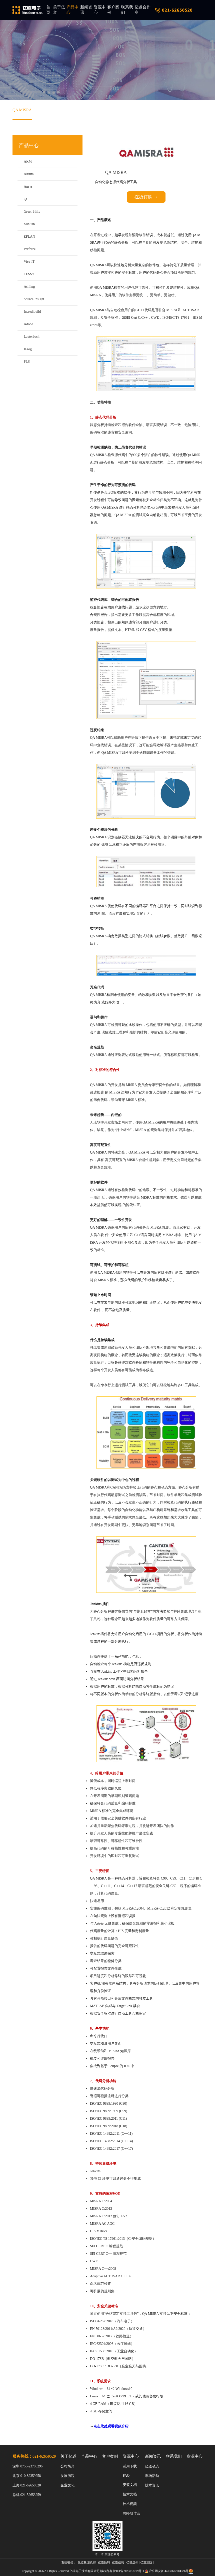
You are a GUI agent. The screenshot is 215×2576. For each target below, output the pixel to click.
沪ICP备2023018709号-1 (128, 2571)
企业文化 (67, 2485)
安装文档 (130, 2485)
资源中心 (100, 10)
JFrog (28, 349)
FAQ (126, 2475)
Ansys (28, 186)
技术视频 (130, 2504)
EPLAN (29, 236)
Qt (25, 199)
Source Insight (34, 299)
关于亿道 (59, 10)
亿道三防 (146, 2562)
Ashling (29, 286)
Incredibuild (32, 311)
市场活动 (152, 2476)
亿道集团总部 (87, 2562)
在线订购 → (146, 196)
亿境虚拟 (132, 2562)
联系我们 (127, 10)
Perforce (30, 249)
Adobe (28, 324)
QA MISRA (22, 110)
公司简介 (67, 2466)
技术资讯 (152, 2485)
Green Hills (32, 211)
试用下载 (130, 2466)
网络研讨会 (131, 2513)
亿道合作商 (142, 10)
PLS (27, 361)
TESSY (29, 274)
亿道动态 (152, 2466)
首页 (48, 10)
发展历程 (67, 2476)
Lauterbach (32, 336)
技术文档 (130, 2494)
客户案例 (113, 10)
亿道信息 (118, 2562)
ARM (28, 161)
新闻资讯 (86, 10)
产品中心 (72, 10)
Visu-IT (29, 261)
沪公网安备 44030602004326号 (168, 2571)
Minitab (29, 224)
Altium (29, 174)
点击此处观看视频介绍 (111, 2426)
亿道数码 (104, 2562)
